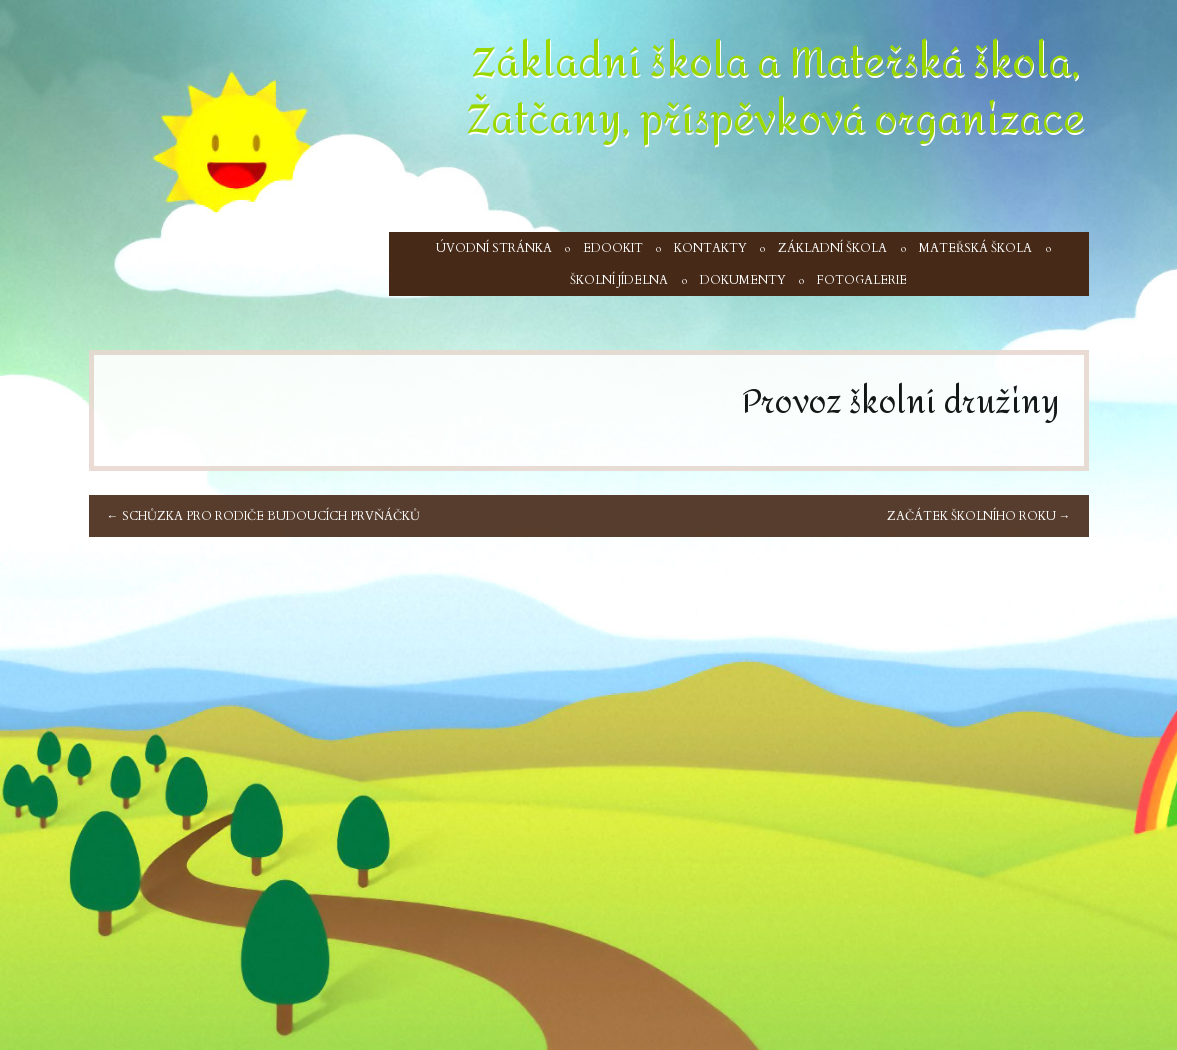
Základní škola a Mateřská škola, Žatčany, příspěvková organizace (776, 91)
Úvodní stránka (494, 248)
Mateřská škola (975, 248)
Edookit (613, 248)
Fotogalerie (862, 280)
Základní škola (832, 248)
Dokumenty (743, 280)
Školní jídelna (619, 280)
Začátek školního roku (979, 516)
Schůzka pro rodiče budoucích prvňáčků (263, 516)
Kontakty (710, 248)
